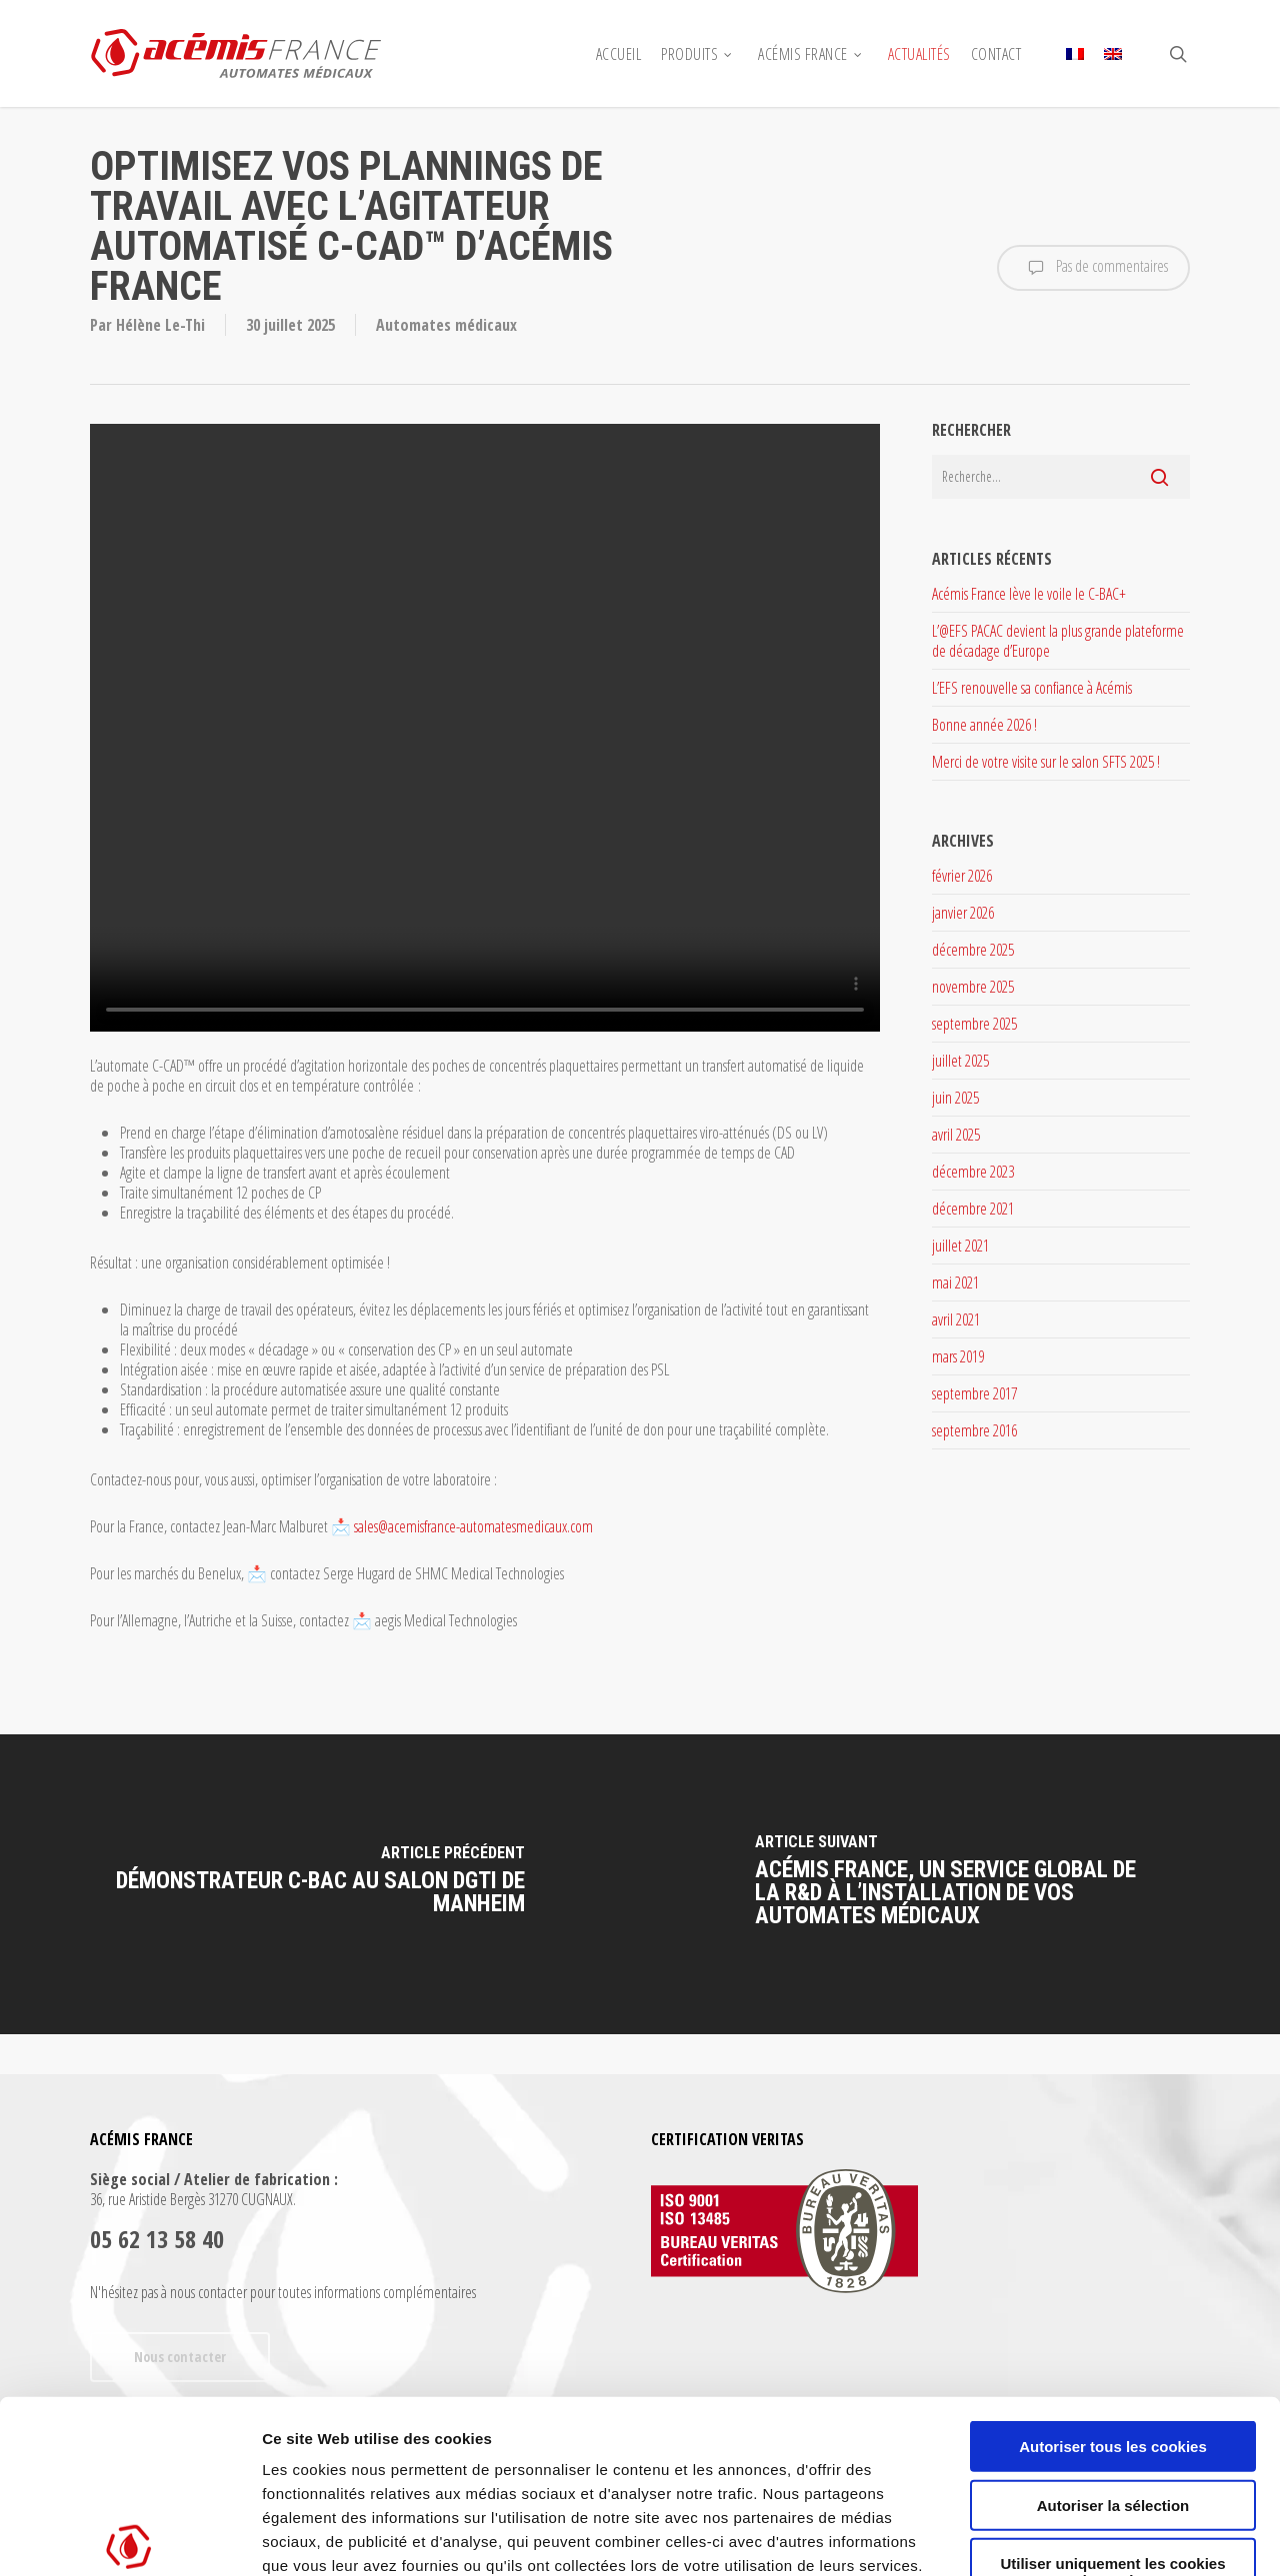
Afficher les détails (1101, 2536)
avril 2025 (956, 1135)
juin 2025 (955, 1098)
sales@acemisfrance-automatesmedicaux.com (473, 1526)
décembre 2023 (973, 1172)
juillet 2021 (960, 1246)
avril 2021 (956, 1319)
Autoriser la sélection (1113, 2325)
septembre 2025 (974, 1024)
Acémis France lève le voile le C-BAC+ (1029, 594)
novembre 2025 (973, 987)
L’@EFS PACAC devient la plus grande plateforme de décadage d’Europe (1058, 641)
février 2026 (962, 876)
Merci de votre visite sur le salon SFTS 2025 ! (1046, 762)
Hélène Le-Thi (160, 325)
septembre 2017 (974, 1393)
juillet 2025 (960, 1061)
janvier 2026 (963, 913)
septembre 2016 (974, 1430)
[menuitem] (1075, 54)
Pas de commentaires (1093, 268)
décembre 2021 (973, 1209)
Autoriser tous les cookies (1113, 2267)
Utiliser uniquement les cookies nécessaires (1112, 2393)
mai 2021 (955, 1282)
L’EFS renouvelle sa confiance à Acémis (1032, 688)
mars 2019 (958, 1356)
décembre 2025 (973, 950)
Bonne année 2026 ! (984, 725)
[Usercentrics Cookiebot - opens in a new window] (129, 2537)
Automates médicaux (446, 325)
